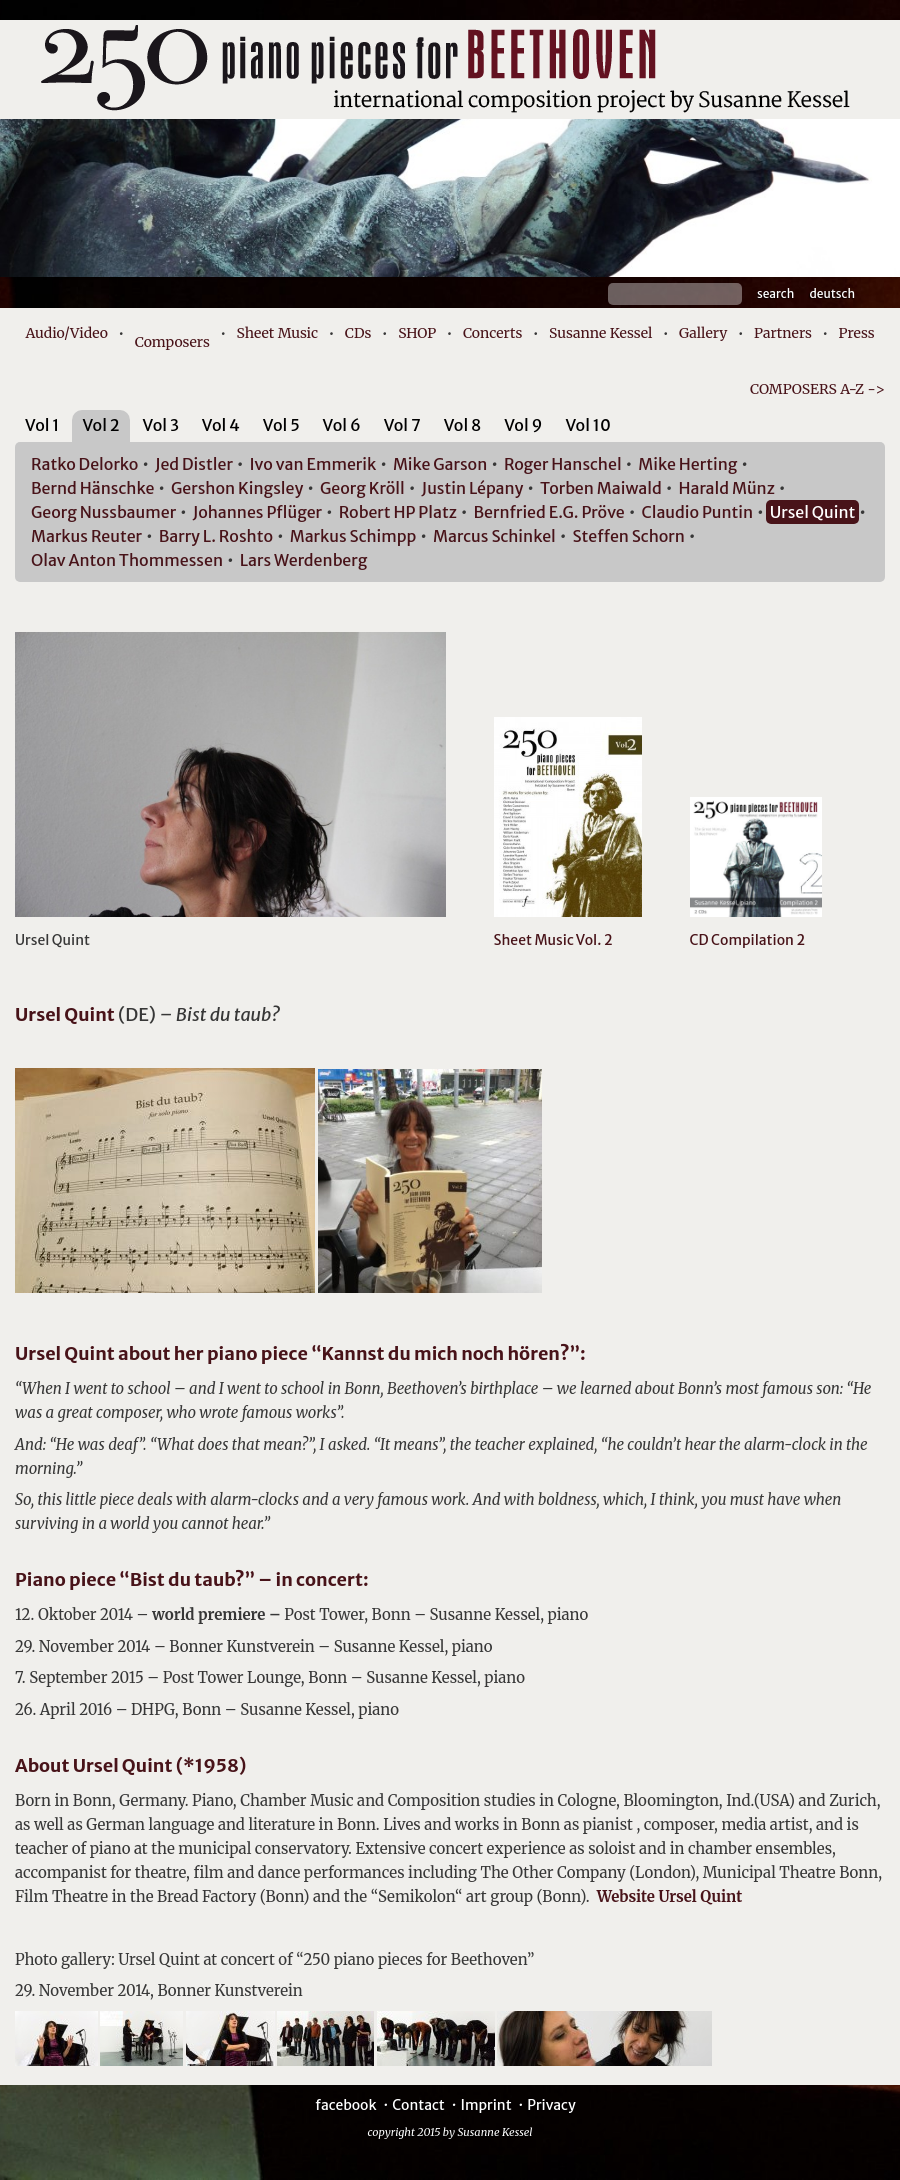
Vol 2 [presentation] (100, 425)
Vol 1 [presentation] (42, 425)
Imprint (485, 2105)
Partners (783, 333)
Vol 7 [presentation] (402, 425)
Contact (418, 2105)
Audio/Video (66, 333)
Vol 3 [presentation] (161, 425)
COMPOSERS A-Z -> (817, 389)
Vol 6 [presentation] (342, 425)
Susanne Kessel (600, 333)
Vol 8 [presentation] (463, 425)
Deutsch (832, 293)
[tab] (42, 428)
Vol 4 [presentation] (221, 425)
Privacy (551, 2105)
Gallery (703, 333)
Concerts (492, 333)
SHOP (417, 333)
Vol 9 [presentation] (523, 425)
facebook (345, 2105)
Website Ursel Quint (669, 1896)
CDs (358, 333)
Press (857, 333)
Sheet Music (278, 333)
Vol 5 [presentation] (281, 425)
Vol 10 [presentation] (587, 425)
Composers (172, 342)
